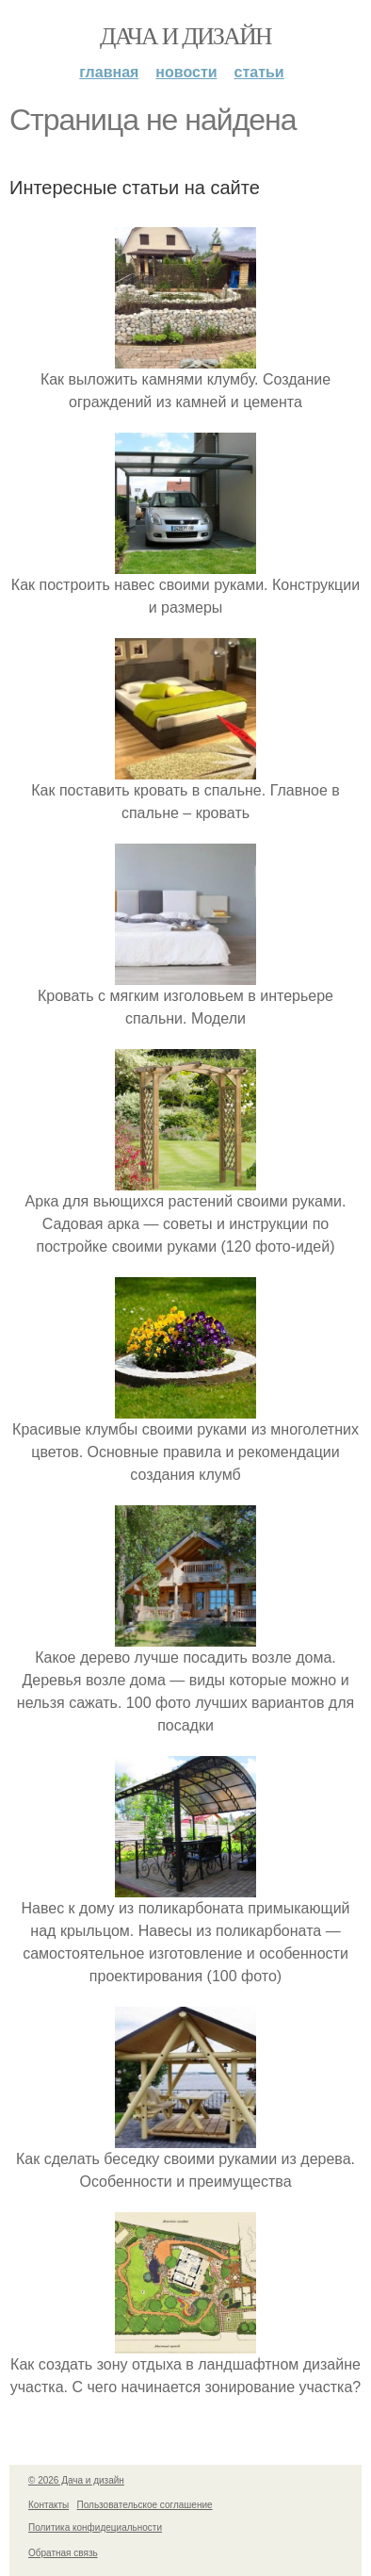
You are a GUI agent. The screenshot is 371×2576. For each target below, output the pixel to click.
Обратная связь (63, 2553)
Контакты (48, 2505)
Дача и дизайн (185, 36)
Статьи (259, 72)
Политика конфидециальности (95, 2527)
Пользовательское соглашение (145, 2505)
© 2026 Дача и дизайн (76, 2480)
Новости (186, 72)
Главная (108, 72)
